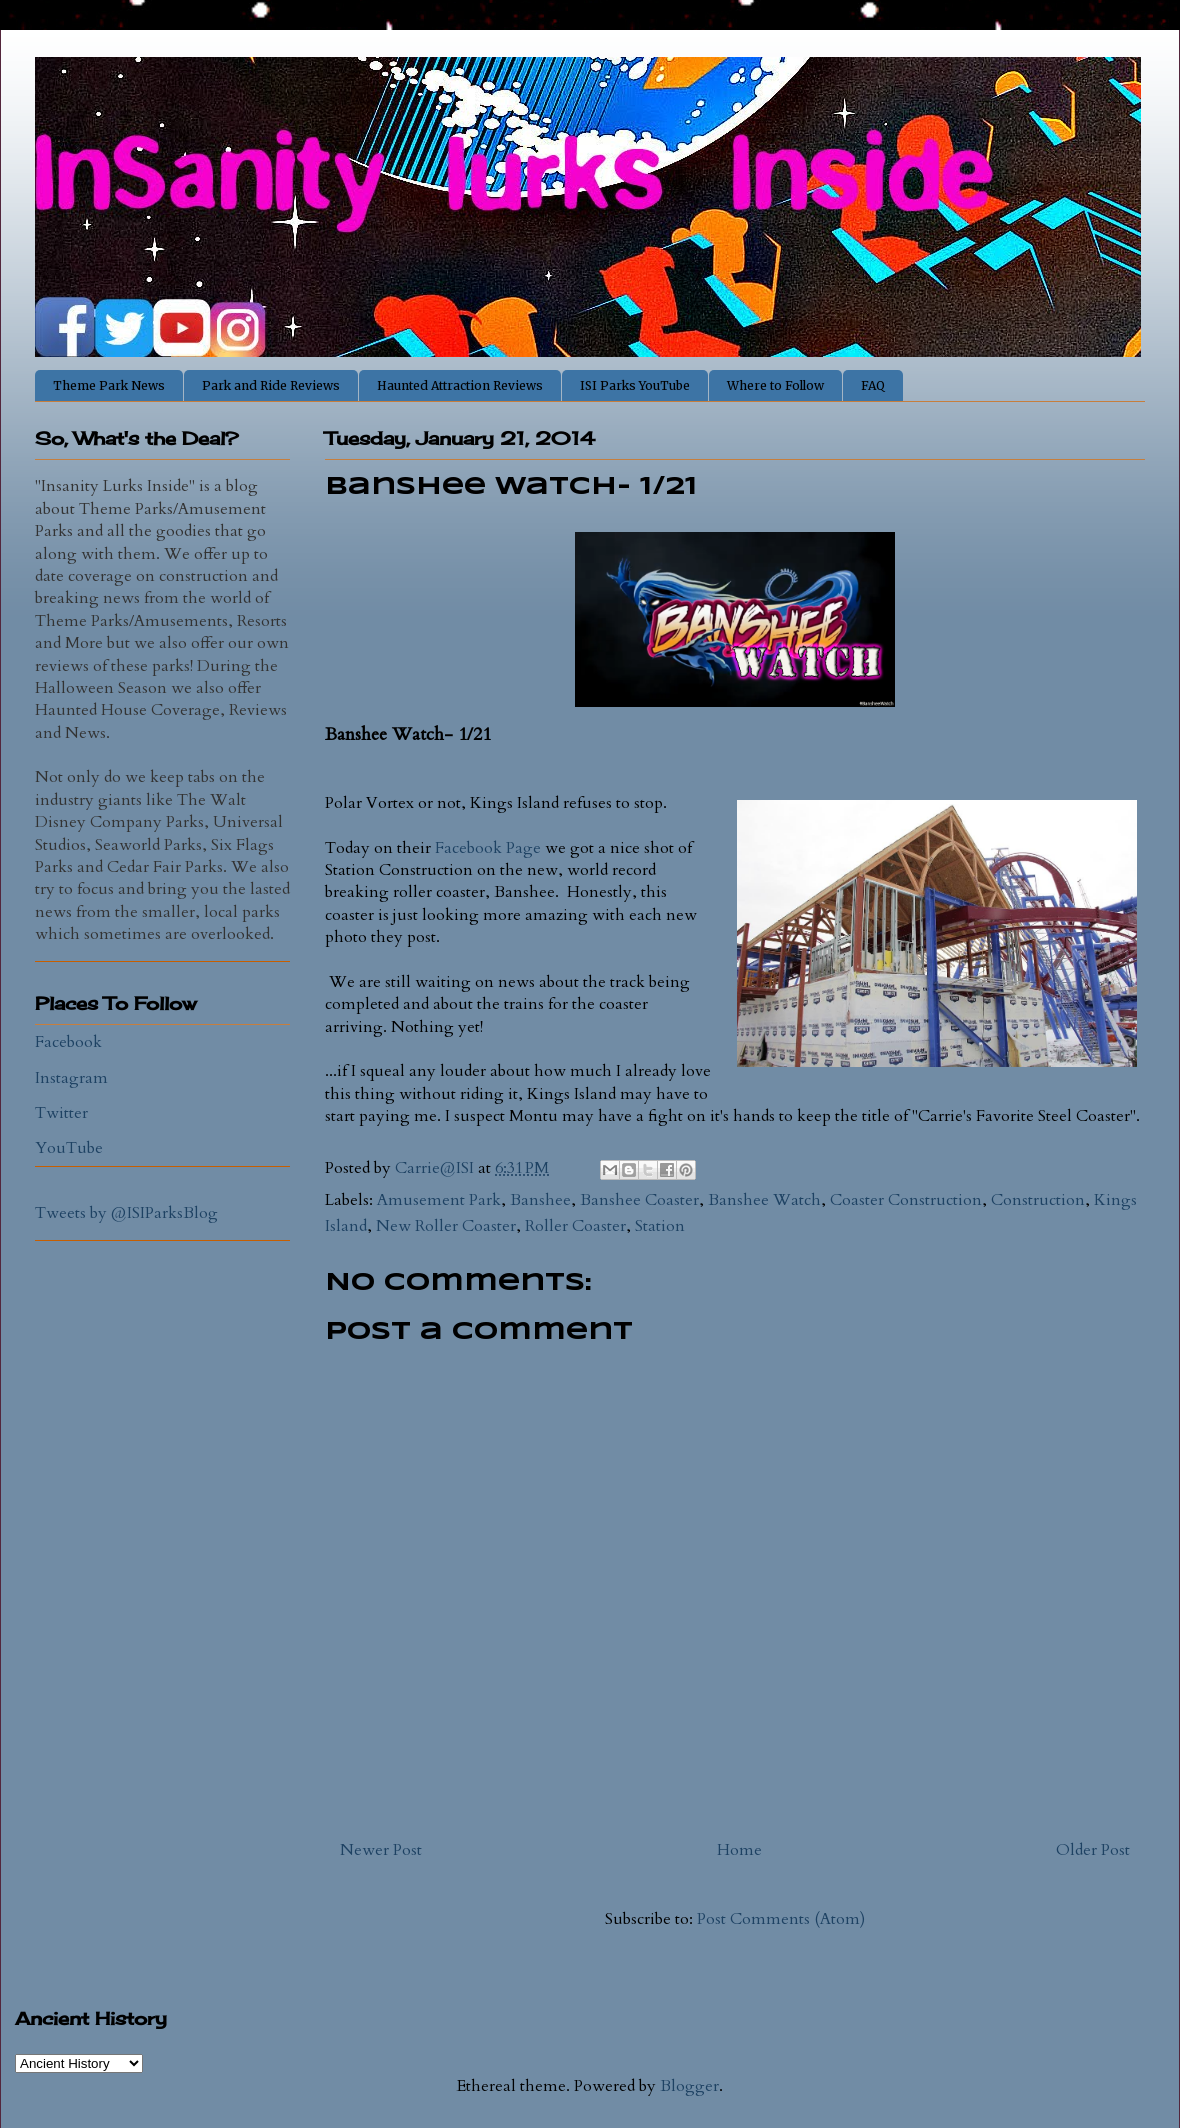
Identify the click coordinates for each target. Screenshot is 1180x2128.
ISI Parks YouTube (635, 385)
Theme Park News (109, 385)
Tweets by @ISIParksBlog (126, 1213)
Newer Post (381, 1850)
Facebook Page (488, 848)
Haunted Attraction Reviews (460, 385)
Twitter (61, 1113)
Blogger (689, 2086)
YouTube (69, 1148)
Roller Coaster (575, 1226)
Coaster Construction (906, 1200)
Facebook (68, 1042)
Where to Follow (775, 385)
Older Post (1093, 1850)
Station (660, 1226)
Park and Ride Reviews (271, 385)
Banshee (540, 1200)
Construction (1038, 1200)
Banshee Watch (764, 1200)
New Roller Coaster (446, 1226)
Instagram (71, 1078)
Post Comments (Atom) (781, 1919)
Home (739, 1850)
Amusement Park (439, 1200)
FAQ (873, 385)
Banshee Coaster (639, 1200)
